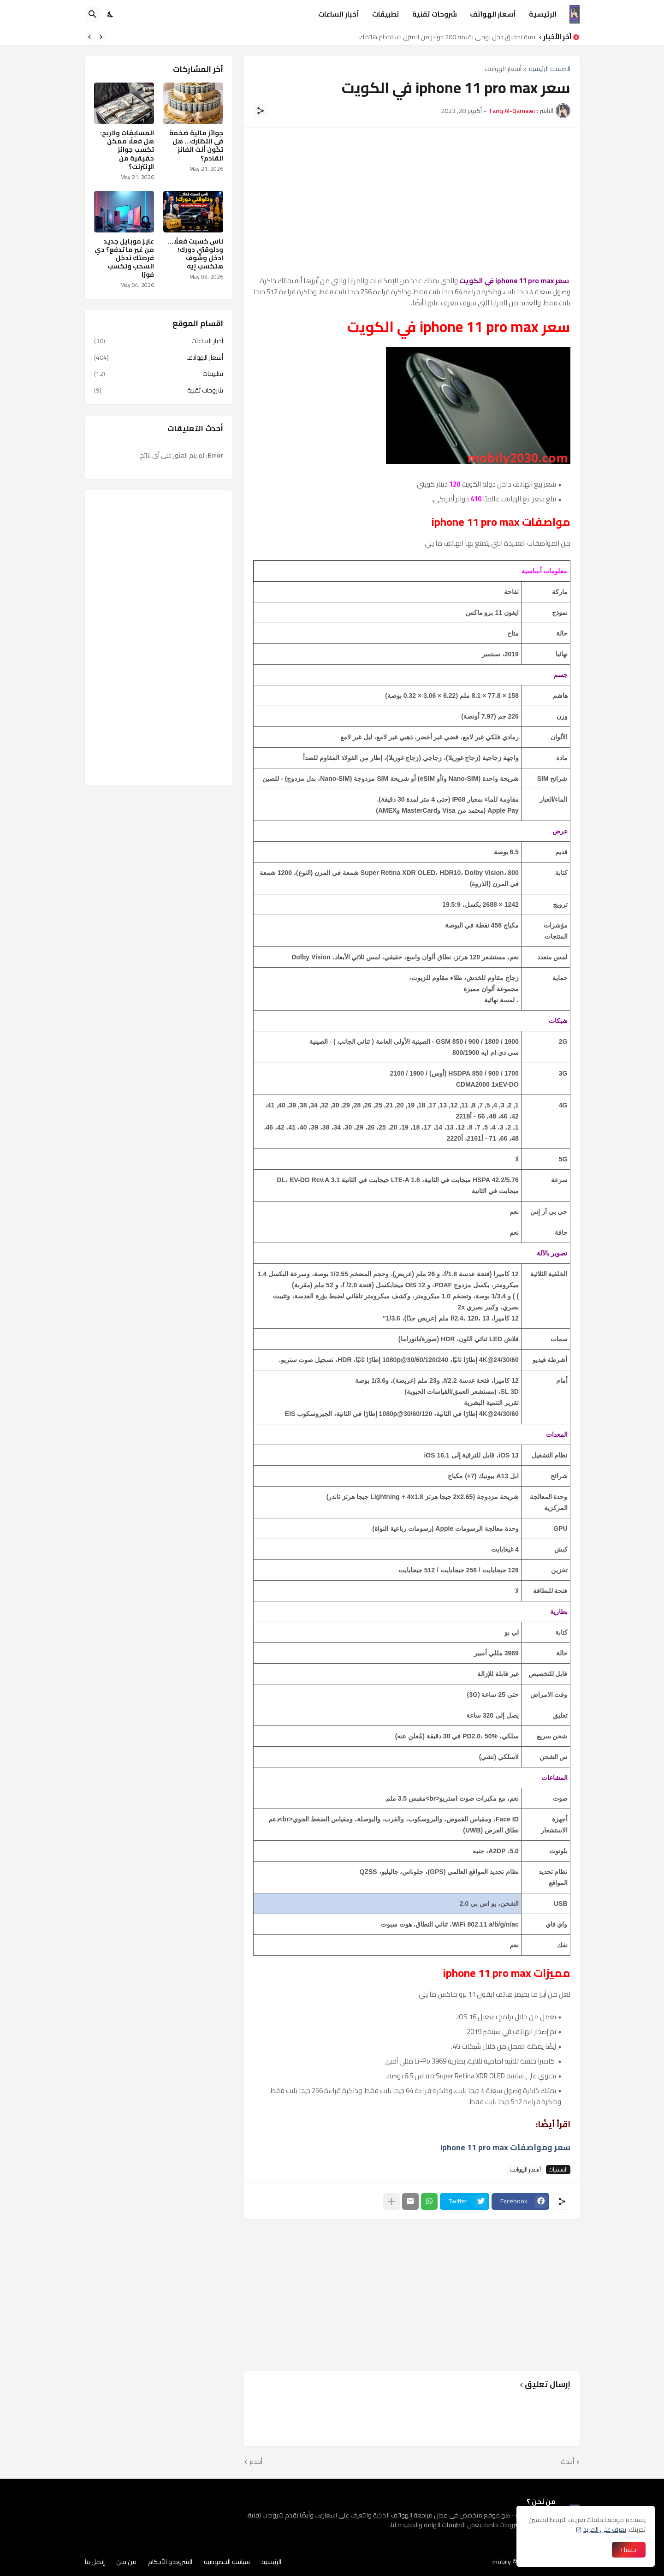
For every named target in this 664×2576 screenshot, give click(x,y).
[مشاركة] (260, 110)
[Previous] (101, 37)
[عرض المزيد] (391, 2201)
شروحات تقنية (434, 14)
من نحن (126, 2562)
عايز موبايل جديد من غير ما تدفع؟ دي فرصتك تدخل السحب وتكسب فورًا (124, 258)
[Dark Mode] (111, 14)
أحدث (567, 2462)
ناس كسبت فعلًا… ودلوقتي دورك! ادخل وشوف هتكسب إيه (195, 254)
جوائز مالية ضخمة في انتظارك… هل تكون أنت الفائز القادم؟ (196, 145)
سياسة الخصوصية (227, 2562)
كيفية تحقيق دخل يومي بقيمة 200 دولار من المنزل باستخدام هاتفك (445, 37)
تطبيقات (385, 14)
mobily (501, 2562)
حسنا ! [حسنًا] (628, 2550)
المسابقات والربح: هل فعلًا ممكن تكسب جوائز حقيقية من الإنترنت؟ (127, 150)
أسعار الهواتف (493, 14)
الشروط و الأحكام (170, 2562)
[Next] (89, 37)
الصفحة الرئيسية (549, 69)
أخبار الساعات (338, 14)
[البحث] (93, 14)
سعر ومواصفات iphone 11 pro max (505, 2147)
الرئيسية (543, 14)
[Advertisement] (411, 201)
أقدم (255, 2462)
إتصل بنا (95, 2562)
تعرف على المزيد (604, 2529)
